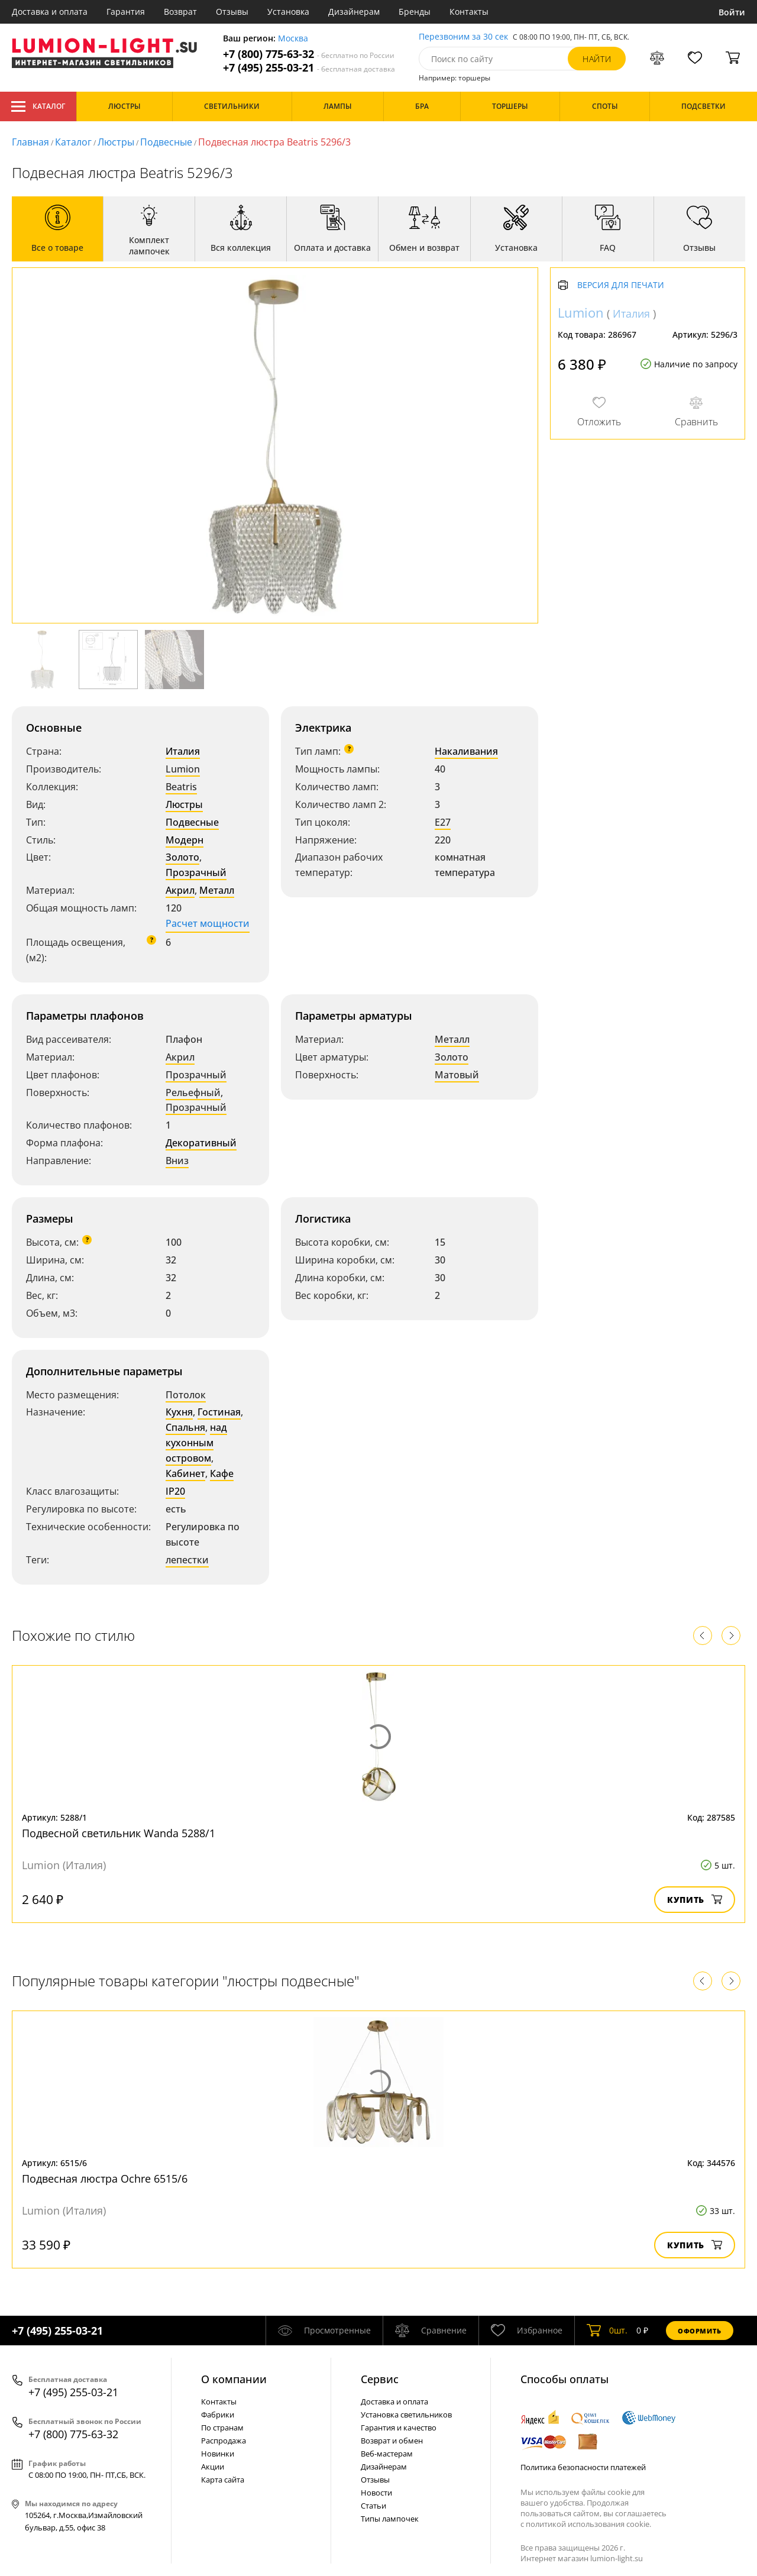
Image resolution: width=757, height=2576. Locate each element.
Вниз (177, 1160)
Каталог (38, 106)
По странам (222, 2427)
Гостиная (219, 1411)
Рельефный (193, 1092)
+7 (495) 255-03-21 (309, 68)
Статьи (373, 2505)
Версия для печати (620, 285)
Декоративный (201, 1142)
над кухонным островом (196, 1443)
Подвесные (166, 141)
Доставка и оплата (50, 11)
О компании (234, 2379)
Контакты (469, 11)
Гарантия (125, 11)
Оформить (700, 2330)
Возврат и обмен (392, 2440)
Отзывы (232, 11)
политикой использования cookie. (588, 2524)
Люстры (116, 141)
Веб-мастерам (387, 2453)
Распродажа (223, 2440)
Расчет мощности (208, 923)
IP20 (175, 1491)
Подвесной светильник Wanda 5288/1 (118, 1833)
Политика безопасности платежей (583, 2467)
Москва (293, 39)
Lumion (183, 768)
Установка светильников (406, 2414)
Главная (30, 141)
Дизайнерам (354, 11)
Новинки (217, 2453)
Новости (376, 2492)
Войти (732, 12)
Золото (182, 857)
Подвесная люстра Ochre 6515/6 (104, 2178)
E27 (443, 822)
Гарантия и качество (398, 2427)
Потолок (186, 1394)
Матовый (457, 1074)
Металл (216, 890)
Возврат (180, 11)
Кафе (222, 1473)
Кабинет (185, 1473)
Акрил (180, 890)
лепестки (187, 1559)
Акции (212, 2466)
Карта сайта (222, 2479)
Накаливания (466, 751)
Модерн (184, 839)
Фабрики (217, 2414)
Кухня (179, 1411)
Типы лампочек (390, 2518)
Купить (694, 1899)
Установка (288, 11)
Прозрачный (196, 872)
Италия (183, 751)
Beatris (181, 786)
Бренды (415, 11)
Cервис (380, 2379)
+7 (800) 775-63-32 (308, 54)
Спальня (185, 1427)
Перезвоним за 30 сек (463, 37)
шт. (607, 2330)
